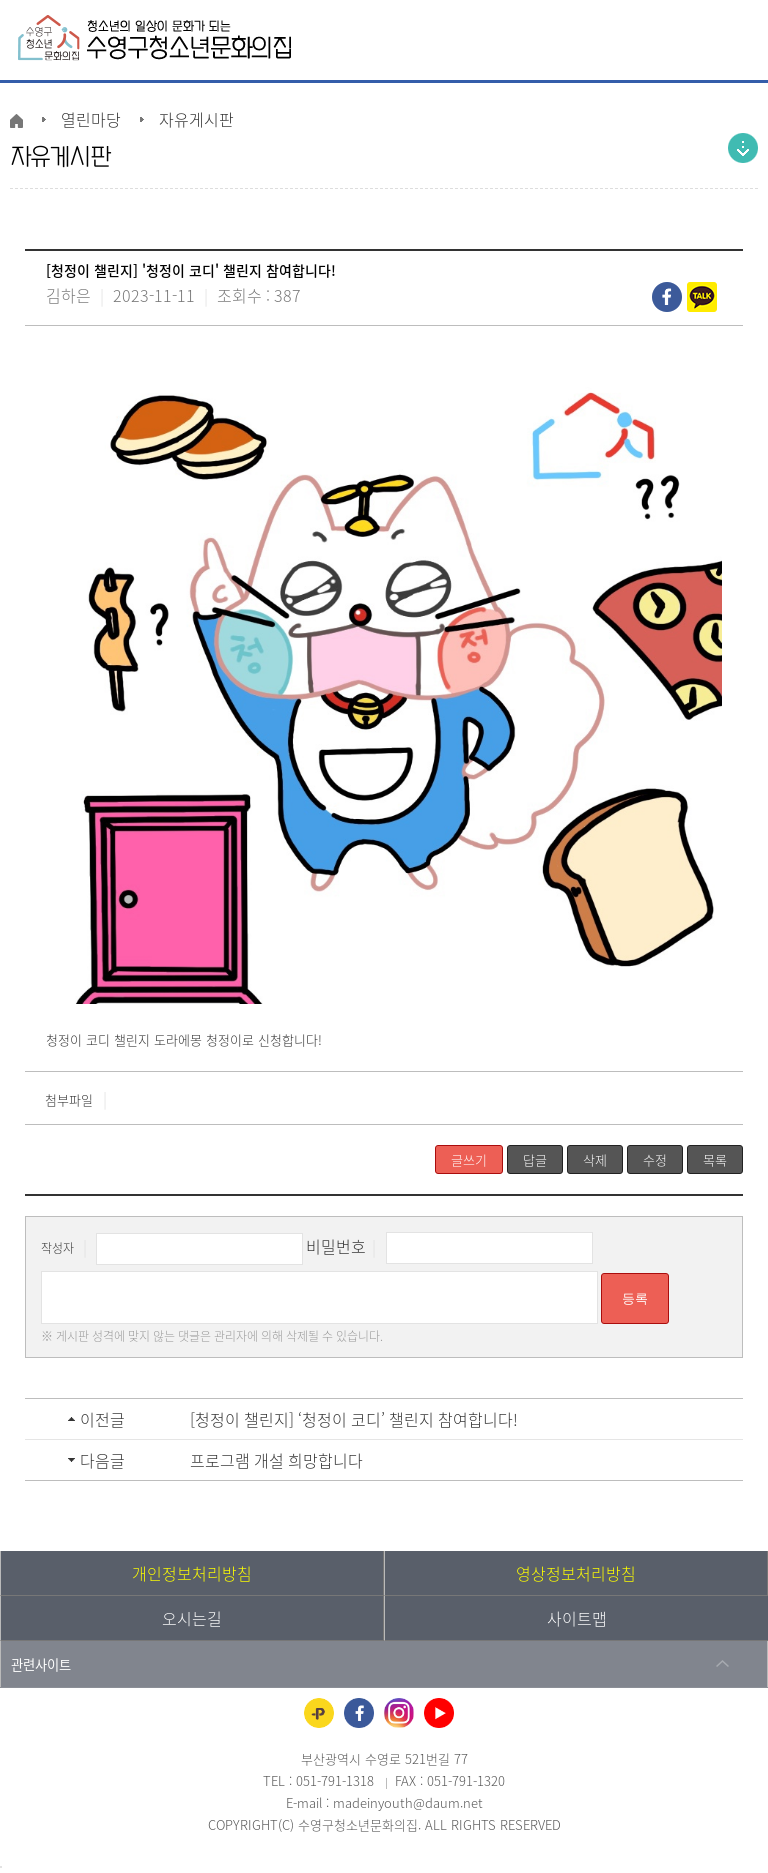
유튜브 (439, 1713)
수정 (655, 1159)
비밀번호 (336, 1246)
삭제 (595, 1159)
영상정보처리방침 (576, 1573)
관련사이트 (41, 1664)
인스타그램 (399, 1713)
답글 (535, 1159)
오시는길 (192, 1618)
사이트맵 (577, 1618)
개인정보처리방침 (192, 1573)
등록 (635, 1298)
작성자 (57, 1248)
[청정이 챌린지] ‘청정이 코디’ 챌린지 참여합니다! (354, 1419)
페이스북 (359, 1713)
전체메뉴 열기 (738, 35)
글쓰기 (469, 1159)
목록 (715, 1159)
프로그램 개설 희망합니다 (276, 1460)
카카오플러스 (319, 1713)
